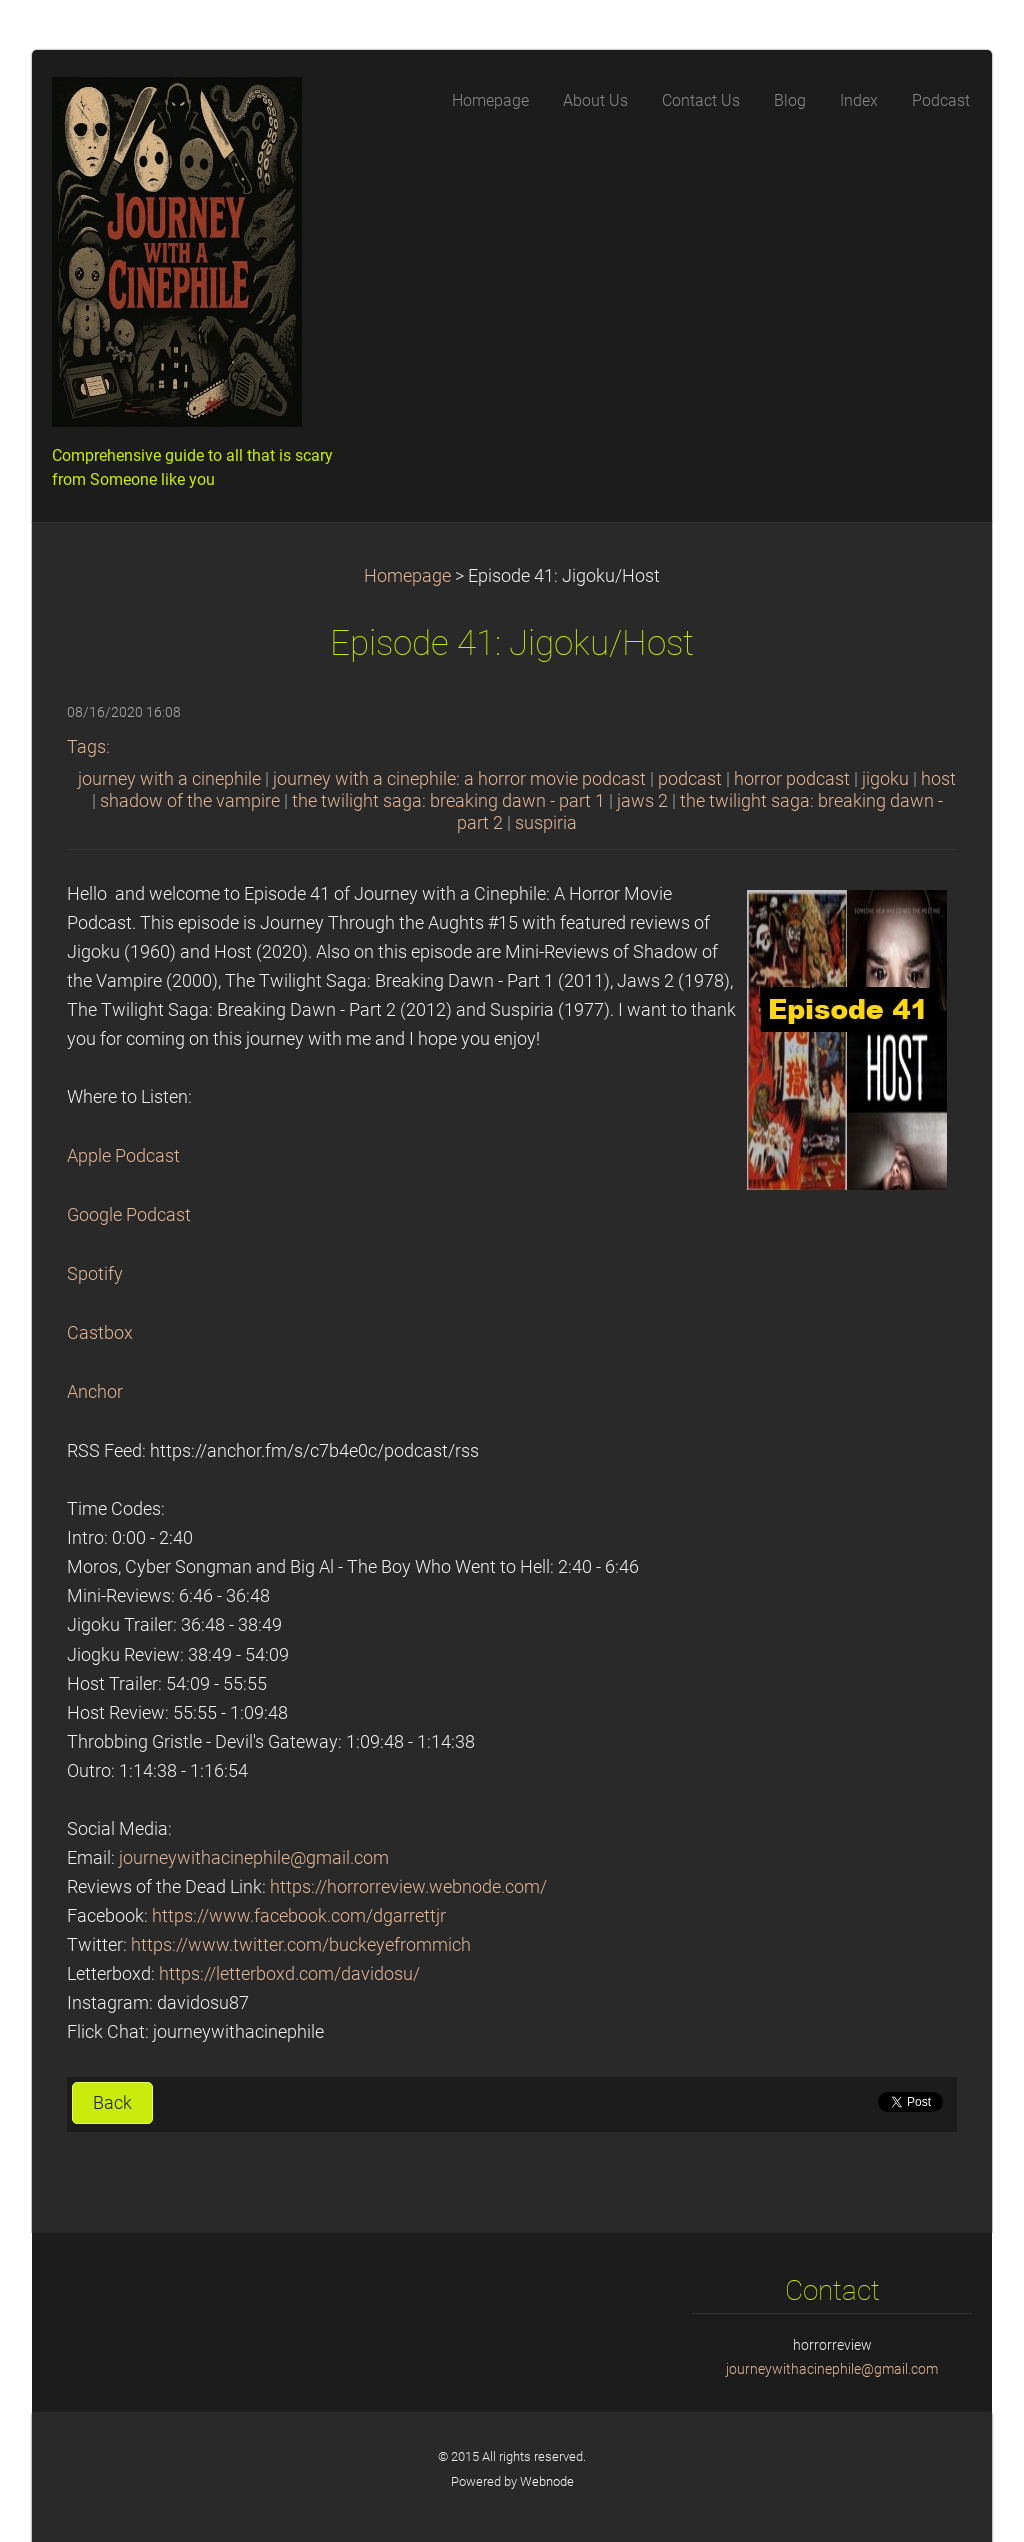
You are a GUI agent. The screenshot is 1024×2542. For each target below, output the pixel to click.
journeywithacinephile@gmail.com (254, 1858)
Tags (86, 747)
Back (112, 2103)
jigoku (885, 779)
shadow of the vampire (190, 801)
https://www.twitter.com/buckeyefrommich (301, 1945)
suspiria (546, 823)
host (938, 779)
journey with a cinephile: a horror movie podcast (459, 779)
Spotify (95, 1274)
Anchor (95, 1392)
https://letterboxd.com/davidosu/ (289, 1974)
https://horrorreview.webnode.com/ (408, 1887)
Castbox (100, 1333)
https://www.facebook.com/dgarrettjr (299, 1916)
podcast (690, 779)
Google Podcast (129, 1215)
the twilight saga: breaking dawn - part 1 (448, 801)
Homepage (407, 576)
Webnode (547, 2481)
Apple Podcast (123, 1156)
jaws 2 (642, 801)
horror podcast (792, 779)
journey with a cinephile (169, 779)
